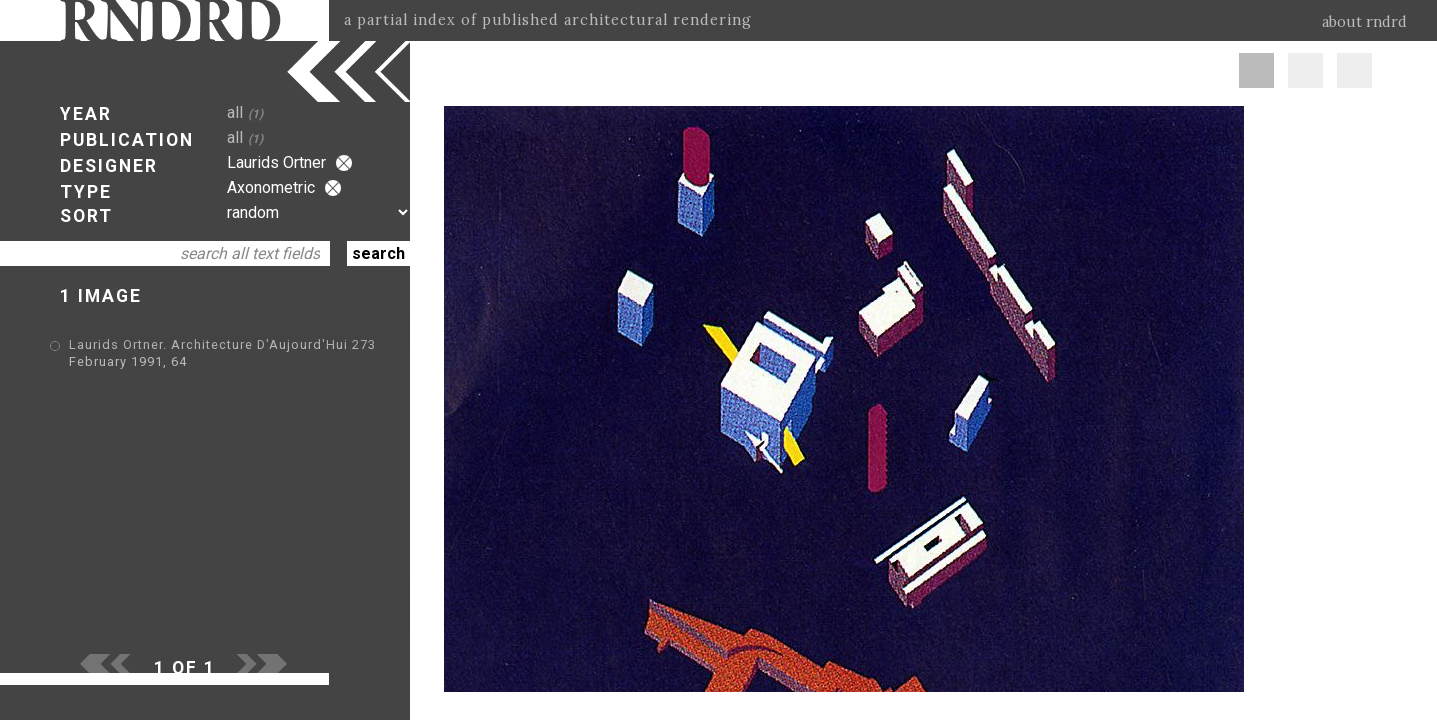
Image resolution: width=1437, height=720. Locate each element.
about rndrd (1364, 22)
